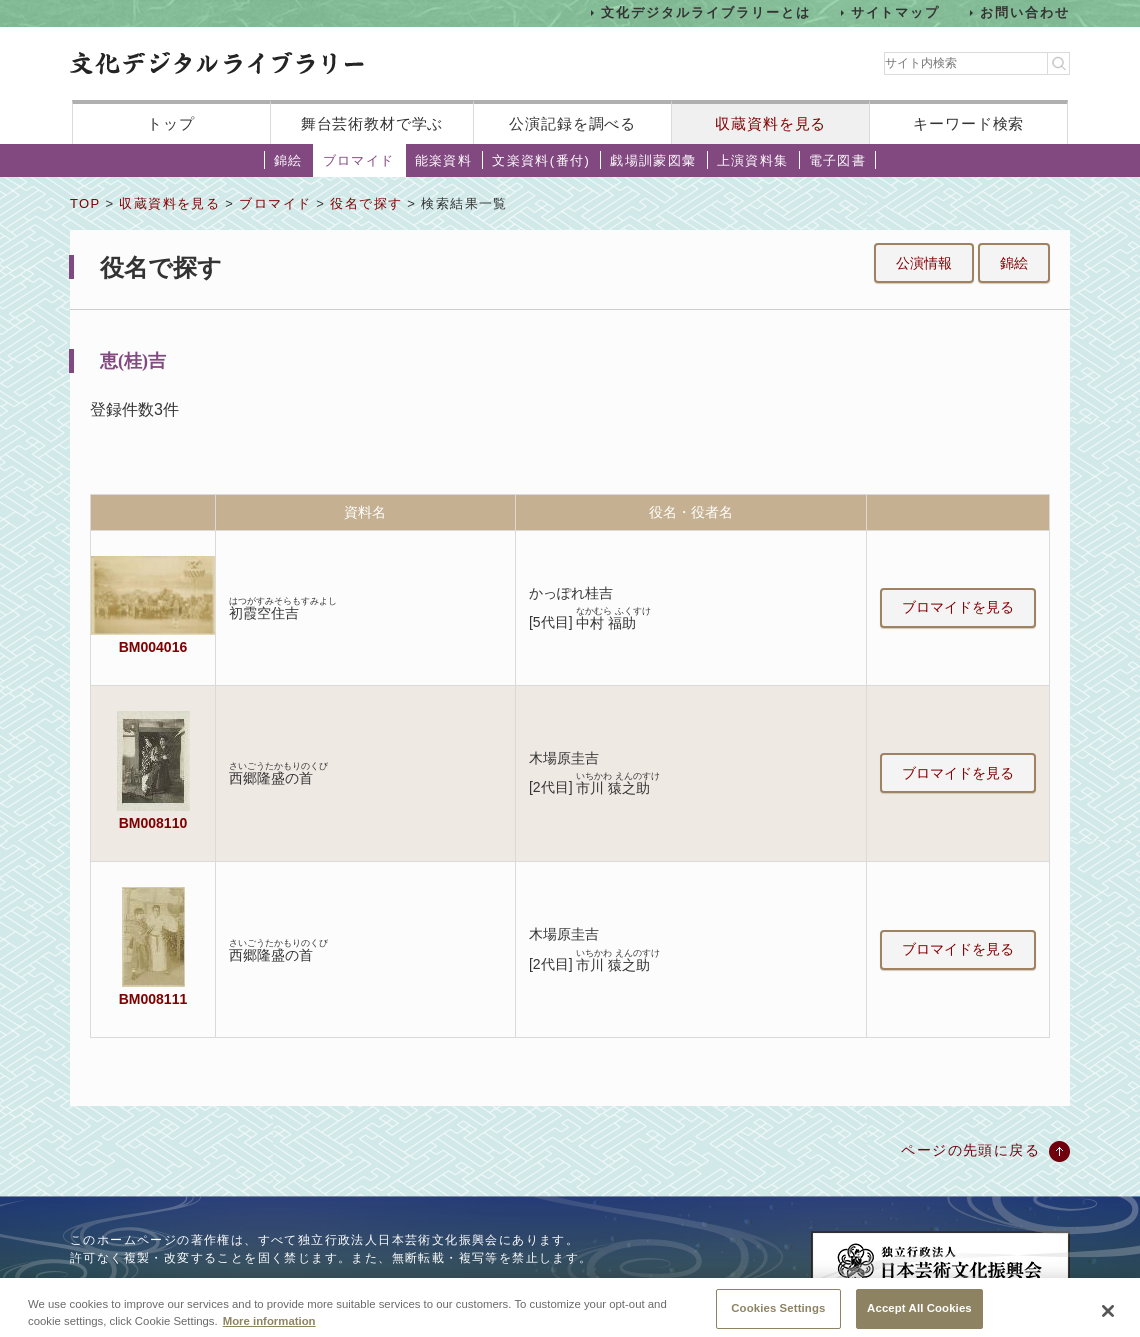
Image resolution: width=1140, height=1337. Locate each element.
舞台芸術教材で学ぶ (372, 123)
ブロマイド (359, 160)
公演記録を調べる (572, 123)
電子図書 (838, 160)
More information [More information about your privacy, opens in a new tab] (269, 1330)
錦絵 (288, 160)
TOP (85, 203)
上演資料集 (753, 160)
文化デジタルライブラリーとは (705, 12)
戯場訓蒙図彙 (653, 160)
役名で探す (366, 203)
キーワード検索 (968, 123)
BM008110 (153, 823)
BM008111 (153, 999)
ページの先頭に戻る (970, 1150)
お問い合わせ (1025, 12)
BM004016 (153, 647)
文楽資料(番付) (541, 160)
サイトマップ (896, 12)
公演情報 (924, 263)
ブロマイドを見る (958, 607)
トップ (171, 123)
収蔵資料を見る (770, 123)
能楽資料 (444, 160)
